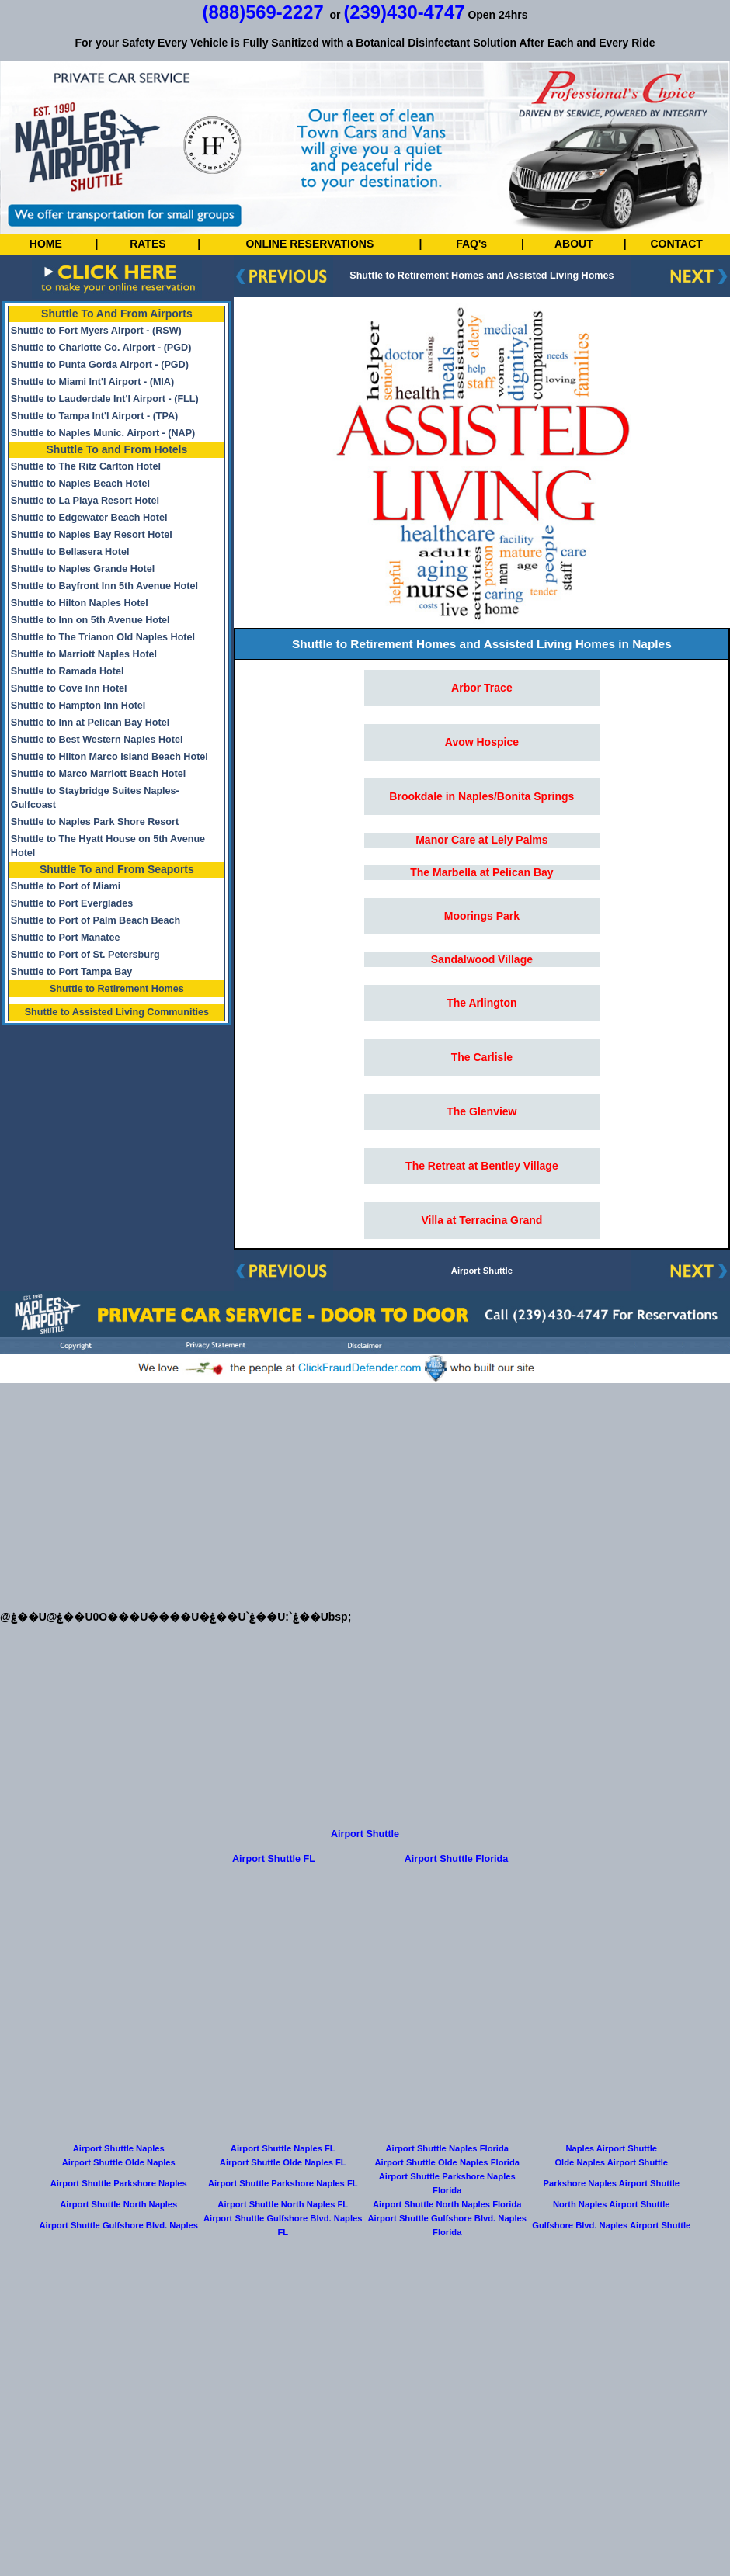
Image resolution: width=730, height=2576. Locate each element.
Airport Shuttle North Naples (118, 2204)
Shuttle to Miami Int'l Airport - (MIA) (92, 381)
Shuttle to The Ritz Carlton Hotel (86, 466)
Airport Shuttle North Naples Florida (447, 2204)
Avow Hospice (482, 742)
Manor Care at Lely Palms (481, 840)
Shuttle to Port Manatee (65, 937)
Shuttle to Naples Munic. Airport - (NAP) (103, 433)
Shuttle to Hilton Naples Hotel (79, 603)
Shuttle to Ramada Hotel (67, 671)
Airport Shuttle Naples (119, 2148)
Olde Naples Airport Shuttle (611, 2162)
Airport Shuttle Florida (457, 1858)
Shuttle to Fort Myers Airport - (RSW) (96, 330)
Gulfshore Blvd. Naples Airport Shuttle (611, 2225)
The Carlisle (482, 1057)
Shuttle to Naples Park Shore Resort (95, 821)
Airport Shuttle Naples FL (283, 2148)
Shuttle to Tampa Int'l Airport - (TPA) (94, 416)
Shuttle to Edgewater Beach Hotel (89, 517)
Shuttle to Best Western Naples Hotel (97, 739)
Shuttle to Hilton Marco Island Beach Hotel (109, 756)
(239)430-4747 (403, 12)
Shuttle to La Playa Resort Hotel (85, 500)
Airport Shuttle (482, 1270)
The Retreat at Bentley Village (481, 1166)
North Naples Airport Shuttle (611, 2204)
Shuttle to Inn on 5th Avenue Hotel (90, 620)
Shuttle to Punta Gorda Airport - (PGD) (100, 364)
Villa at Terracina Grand (481, 1220)
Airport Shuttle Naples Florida (447, 2148)
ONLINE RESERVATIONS (309, 243)
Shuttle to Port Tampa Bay (72, 971)
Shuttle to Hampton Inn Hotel (78, 705)
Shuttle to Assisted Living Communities (117, 1012)
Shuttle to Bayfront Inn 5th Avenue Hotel (104, 586)
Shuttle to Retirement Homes (117, 988)
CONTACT (676, 243)
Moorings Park (482, 916)
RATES (147, 243)
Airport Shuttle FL (273, 1858)
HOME (46, 243)
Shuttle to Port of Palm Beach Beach (95, 920)
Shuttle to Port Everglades (72, 903)
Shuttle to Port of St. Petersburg (85, 954)
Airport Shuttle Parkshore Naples (118, 2183)
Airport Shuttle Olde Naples (119, 2162)
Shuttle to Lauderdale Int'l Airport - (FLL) (105, 399)
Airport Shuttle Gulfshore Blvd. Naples (118, 2225)
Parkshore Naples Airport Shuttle (611, 2183)
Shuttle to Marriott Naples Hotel (84, 654)
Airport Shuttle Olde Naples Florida (447, 2162)
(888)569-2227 (263, 12)
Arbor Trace (482, 687)
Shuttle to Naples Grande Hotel (83, 568)
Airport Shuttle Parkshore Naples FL (283, 2183)
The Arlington (481, 1003)
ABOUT (573, 243)
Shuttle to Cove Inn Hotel (69, 688)
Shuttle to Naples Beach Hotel (80, 483)
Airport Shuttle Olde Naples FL (283, 2162)
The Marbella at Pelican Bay (481, 872)
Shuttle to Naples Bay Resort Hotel (91, 534)
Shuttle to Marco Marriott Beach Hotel (98, 773)
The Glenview (481, 1111)
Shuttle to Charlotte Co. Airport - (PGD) (101, 347)
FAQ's (471, 243)
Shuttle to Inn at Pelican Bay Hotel (90, 722)
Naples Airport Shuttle (611, 2148)
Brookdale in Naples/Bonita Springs (481, 796)
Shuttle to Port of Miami (65, 886)
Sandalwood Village (482, 959)
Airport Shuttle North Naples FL (282, 2204)
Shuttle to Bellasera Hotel (70, 551)
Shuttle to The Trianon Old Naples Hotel (103, 637)
